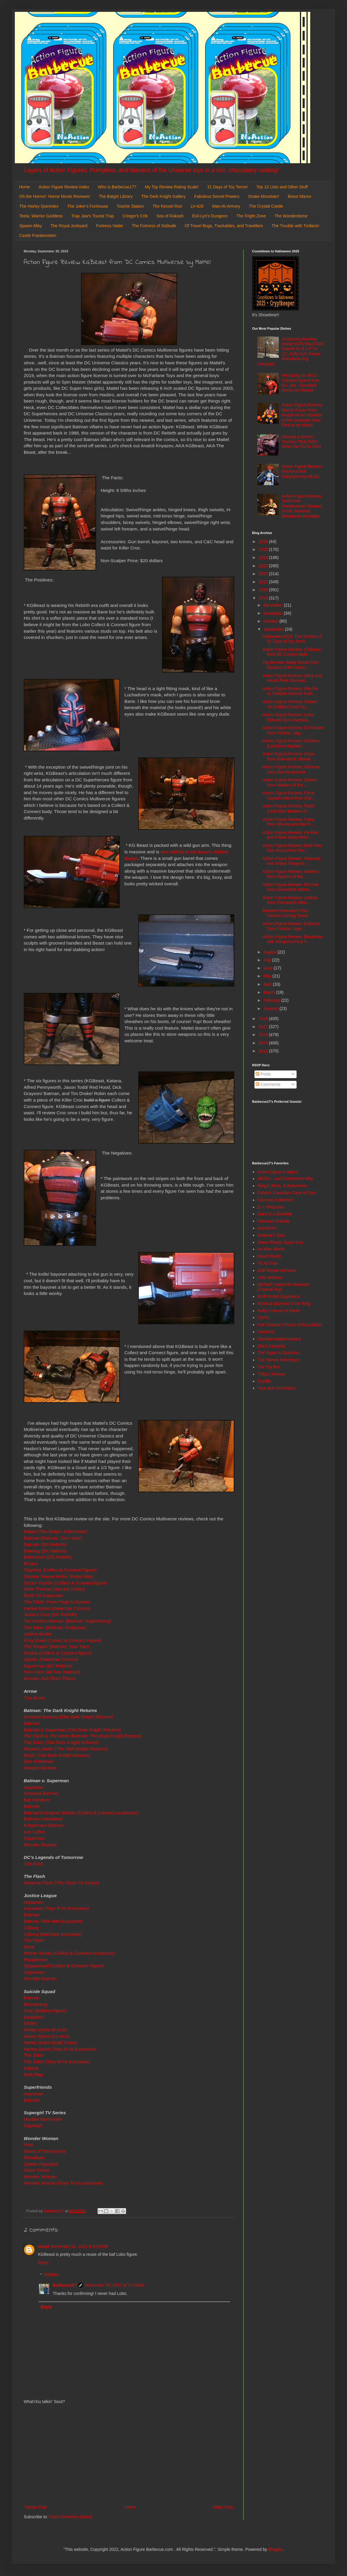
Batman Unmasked (43, 1818)
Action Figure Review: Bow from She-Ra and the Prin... (291, 848)
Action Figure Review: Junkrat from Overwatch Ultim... (290, 900)
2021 (264, 581)
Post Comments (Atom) (70, 2516)
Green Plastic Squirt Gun (280, 1242)
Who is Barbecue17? (117, 187)
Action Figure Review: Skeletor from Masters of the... (290, 874)
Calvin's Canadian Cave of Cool (286, 1192)
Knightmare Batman (44, 1825)
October (271, 621)
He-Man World (270, 1249)
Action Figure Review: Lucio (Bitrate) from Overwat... (288, 717)
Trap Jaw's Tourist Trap (92, 216)
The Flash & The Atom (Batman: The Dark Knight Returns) (83, 1735)
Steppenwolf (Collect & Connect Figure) (64, 1965)
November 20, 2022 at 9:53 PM (79, 2246)
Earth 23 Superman (43, 1595)
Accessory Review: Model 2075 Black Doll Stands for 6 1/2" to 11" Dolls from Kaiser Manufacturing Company (290, 351)
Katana (31, 2067)
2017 (264, 1026)
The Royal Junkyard (68, 225)
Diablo (31, 2023)
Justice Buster (38, 1633)
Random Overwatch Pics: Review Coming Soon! (285, 913)
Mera (29, 1946)
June (268, 968)
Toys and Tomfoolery (276, 1388)
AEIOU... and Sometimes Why (285, 1178)
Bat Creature (37, 1799)
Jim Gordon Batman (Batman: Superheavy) (67, 1620)
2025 (264, 549)
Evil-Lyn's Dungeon (210, 216)
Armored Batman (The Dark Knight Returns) (68, 1716)
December (273, 605)
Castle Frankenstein (37, 235)
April (268, 984)
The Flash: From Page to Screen (57, 1601)
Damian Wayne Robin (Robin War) (59, 1576)
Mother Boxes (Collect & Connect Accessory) (69, 1952)
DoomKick (266, 1228)
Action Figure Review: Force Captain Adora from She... (288, 795)
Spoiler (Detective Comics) (51, 1659)
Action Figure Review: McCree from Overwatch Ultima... (290, 887)
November (273, 613)
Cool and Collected (274, 1200)
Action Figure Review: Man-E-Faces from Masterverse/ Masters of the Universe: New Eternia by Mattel (302, 415)
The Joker (34, 2055)
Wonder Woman (40, 1767)
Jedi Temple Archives (276, 1270)
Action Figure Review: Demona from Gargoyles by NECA (302, 471)
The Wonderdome (291, 216)
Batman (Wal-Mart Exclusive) (54, 1920)
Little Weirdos (270, 1277)
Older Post (223, 2507)
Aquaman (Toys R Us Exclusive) (56, 1908)
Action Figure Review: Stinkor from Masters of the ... (289, 782)
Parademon (35, 1959)
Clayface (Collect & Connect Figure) (60, 1569)
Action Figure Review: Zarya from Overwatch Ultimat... (288, 756)
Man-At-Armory (226, 206)
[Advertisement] (129, 2454)
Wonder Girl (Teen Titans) (50, 1678)
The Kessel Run (167, 206)
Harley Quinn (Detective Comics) (57, 1608)
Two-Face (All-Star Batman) (52, 1671)
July (267, 960)
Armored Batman (41, 1793)
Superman (35, 1838)
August (270, 952)
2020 (264, 589)
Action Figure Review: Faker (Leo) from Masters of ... (288, 808)
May (267, 976)
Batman (31, 1723)
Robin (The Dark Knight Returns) (57, 1755)
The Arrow (34, 1697)
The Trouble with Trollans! (295, 225)
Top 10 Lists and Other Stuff (282, 187)
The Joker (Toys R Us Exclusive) (57, 2061)
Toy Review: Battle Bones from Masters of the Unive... (290, 665)
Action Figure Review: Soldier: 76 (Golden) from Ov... (290, 704)
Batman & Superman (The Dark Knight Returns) (72, 1729)
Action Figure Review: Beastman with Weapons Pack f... (292, 939)
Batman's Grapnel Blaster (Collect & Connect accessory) (81, 1812)
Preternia (265, 1331)
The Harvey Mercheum (278, 1359)
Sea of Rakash (170, 216)
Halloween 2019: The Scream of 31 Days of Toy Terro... (292, 639)
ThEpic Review (271, 1374)
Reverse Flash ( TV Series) (61, 1882)
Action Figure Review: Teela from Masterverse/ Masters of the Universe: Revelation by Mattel (302, 506)
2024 (264, 557)
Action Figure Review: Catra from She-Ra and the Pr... (288, 822)
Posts (263, 1074)
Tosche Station (130, 206)
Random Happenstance (279, 1338)
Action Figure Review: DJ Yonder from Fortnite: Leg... (292, 730)
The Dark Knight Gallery (163, 196)
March (269, 992)
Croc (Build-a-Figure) (45, 2010)
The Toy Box (269, 1367)
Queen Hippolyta (41, 2163)
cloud (43, 2246)
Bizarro (31, 1563)
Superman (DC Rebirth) (48, 1665)
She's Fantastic (271, 1346)
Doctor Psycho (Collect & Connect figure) (65, 1582)
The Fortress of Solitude (154, 225)
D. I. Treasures (271, 1207)
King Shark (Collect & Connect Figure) (62, 1640)
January (271, 1008)
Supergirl (33, 2125)
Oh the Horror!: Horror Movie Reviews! (54, 196)
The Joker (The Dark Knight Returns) (62, 1742)
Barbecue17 (64, 2285)
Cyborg (31, 1927)
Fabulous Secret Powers (217, 196)
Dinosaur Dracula (273, 1221)
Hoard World (269, 1256)
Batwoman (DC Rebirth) (48, 1556)
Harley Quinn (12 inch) (46, 2036)
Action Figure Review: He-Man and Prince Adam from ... (290, 835)
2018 (264, 1018)
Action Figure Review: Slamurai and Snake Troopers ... (291, 861)
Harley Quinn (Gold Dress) (50, 2042)
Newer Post (36, 2507)
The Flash (34, 1940)
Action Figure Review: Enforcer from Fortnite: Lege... (291, 926)
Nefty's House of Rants (278, 1310)
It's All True (267, 1263)
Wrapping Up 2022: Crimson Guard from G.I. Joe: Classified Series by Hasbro (300, 382)
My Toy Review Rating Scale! (172, 187)
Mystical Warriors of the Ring (283, 1303)
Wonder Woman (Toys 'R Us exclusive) (63, 2182)
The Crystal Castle (266, 206)
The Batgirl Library (116, 196)
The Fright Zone (251, 216)
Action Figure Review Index (64, 187)
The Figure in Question (278, 1352)
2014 (264, 1051)
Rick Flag (34, 2074)
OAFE (263, 1317)
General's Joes (271, 1235)
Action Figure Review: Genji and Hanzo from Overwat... (292, 678)
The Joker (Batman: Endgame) (55, 1627)
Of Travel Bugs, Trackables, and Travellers (224, 225)
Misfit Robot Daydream (278, 1296)
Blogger (275, 2549)
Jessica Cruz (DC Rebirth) (50, 1614)
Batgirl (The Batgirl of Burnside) (55, 1531)
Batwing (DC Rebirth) (45, 1550)
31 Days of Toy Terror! (227, 187)
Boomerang (35, 2004)
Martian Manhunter (43, 2119)
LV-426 (197, 206)
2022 (264, 573)
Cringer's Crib (135, 216)
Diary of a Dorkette (274, 1213)
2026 (264, 541)
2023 (264, 565)
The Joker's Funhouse (87, 206)
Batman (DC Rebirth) (45, 1544)
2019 (264, 598)
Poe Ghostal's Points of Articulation (289, 1324)
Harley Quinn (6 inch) (45, 2029)
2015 (264, 1043)
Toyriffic (264, 1381)
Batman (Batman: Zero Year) (53, 1538)
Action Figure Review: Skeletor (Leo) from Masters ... (290, 743)
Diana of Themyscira (45, 2151)
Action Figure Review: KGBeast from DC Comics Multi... (291, 652)
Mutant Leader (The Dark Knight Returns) (66, 1748)
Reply (43, 2262)
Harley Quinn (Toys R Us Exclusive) (60, 2048)
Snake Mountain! (263, 196)
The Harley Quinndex (38, 206)
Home (24, 187)
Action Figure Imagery (277, 1171)
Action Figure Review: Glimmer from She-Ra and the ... (291, 769)
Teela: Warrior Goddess (41, 216)
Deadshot (33, 2016)
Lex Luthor (34, 1831)
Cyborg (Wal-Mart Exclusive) (53, 1934)
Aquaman (33, 1787)
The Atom (33, 1863)
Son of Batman (39, 1761)
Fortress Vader (109, 225)
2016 (264, 1034)
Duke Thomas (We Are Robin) (54, 1588)
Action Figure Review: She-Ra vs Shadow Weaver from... (290, 691)
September (274, 629)
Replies (51, 2274)
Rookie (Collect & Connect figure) (57, 1652)
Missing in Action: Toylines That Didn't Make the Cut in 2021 (301, 441)
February (272, 1000)
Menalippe (34, 2157)
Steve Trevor (37, 2170)
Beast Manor (299, 196)
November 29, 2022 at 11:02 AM (114, 2285)
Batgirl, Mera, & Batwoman (282, 1185)
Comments (268, 1084)
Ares (28, 2144)
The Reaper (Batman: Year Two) (57, 1646)
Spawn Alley (30, 225)
